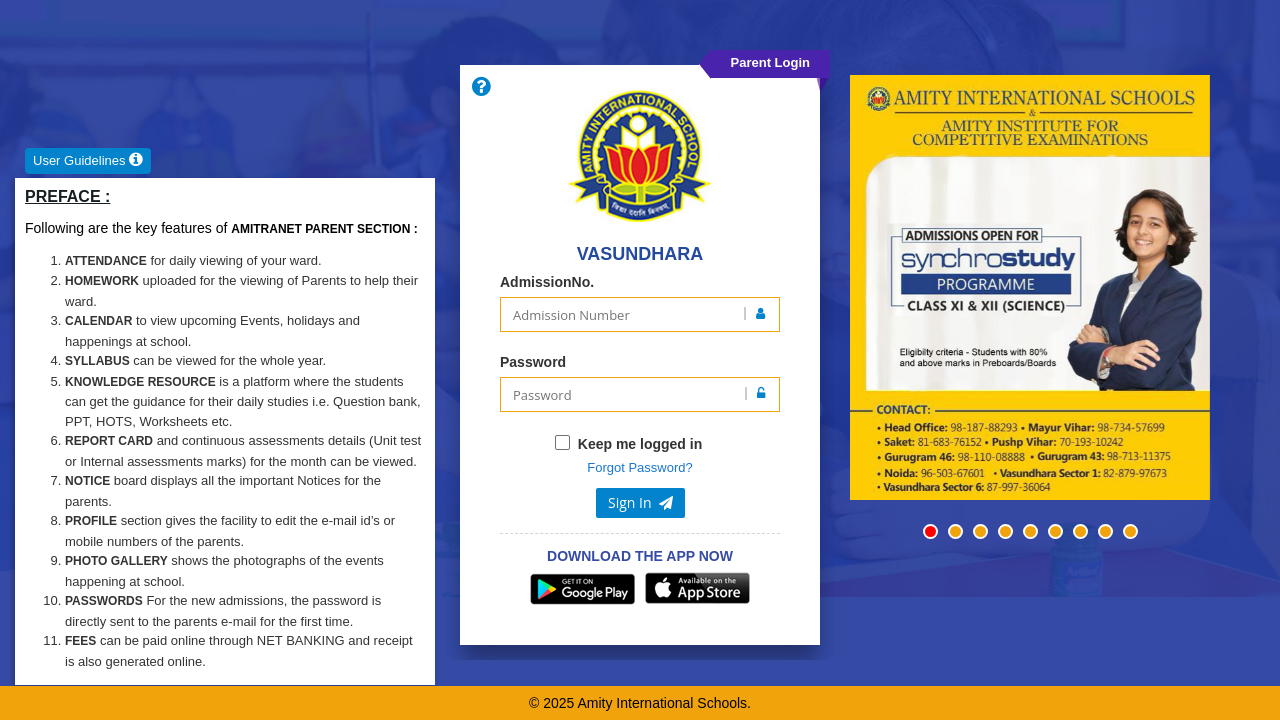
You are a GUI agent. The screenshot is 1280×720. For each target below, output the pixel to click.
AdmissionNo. (547, 282)
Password (533, 362)
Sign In (640, 502)
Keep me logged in (640, 444)
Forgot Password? (640, 467)
